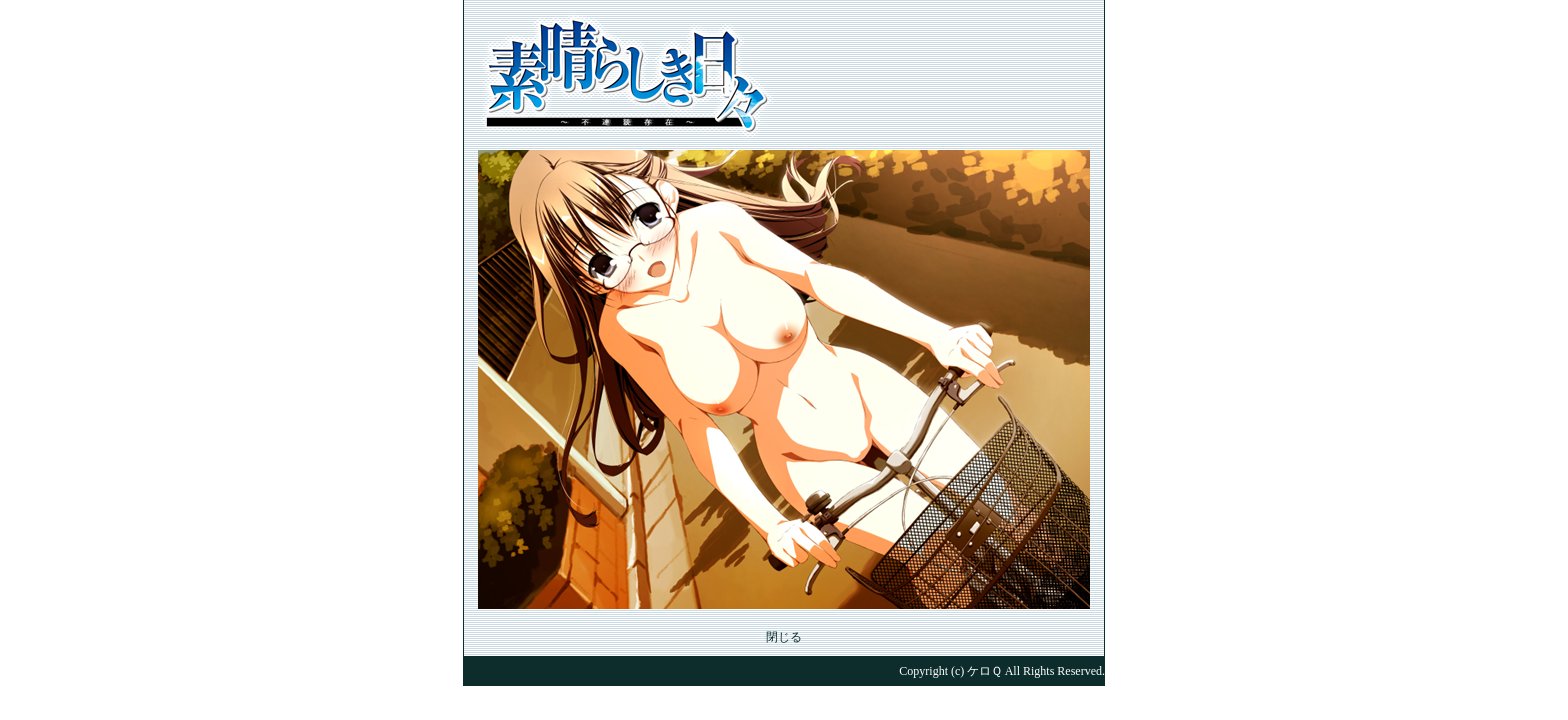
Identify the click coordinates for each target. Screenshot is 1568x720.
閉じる (784, 637)
